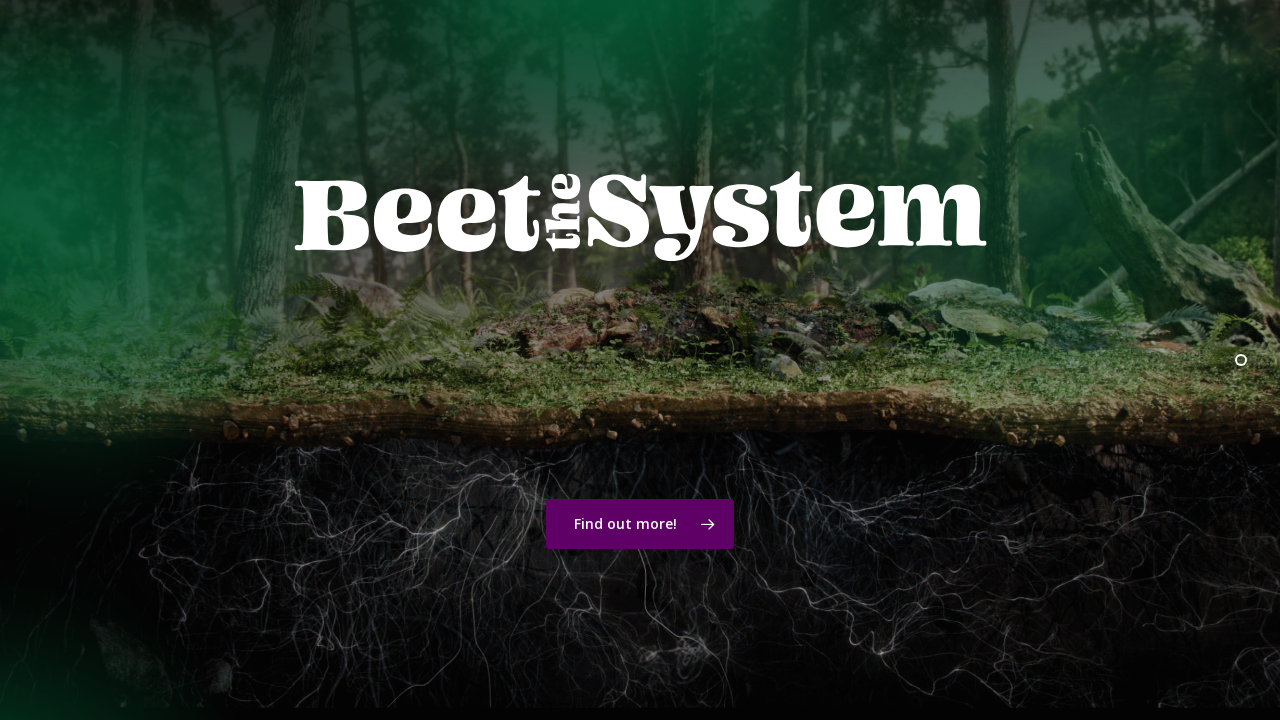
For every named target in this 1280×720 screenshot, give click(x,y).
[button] (640, 524)
